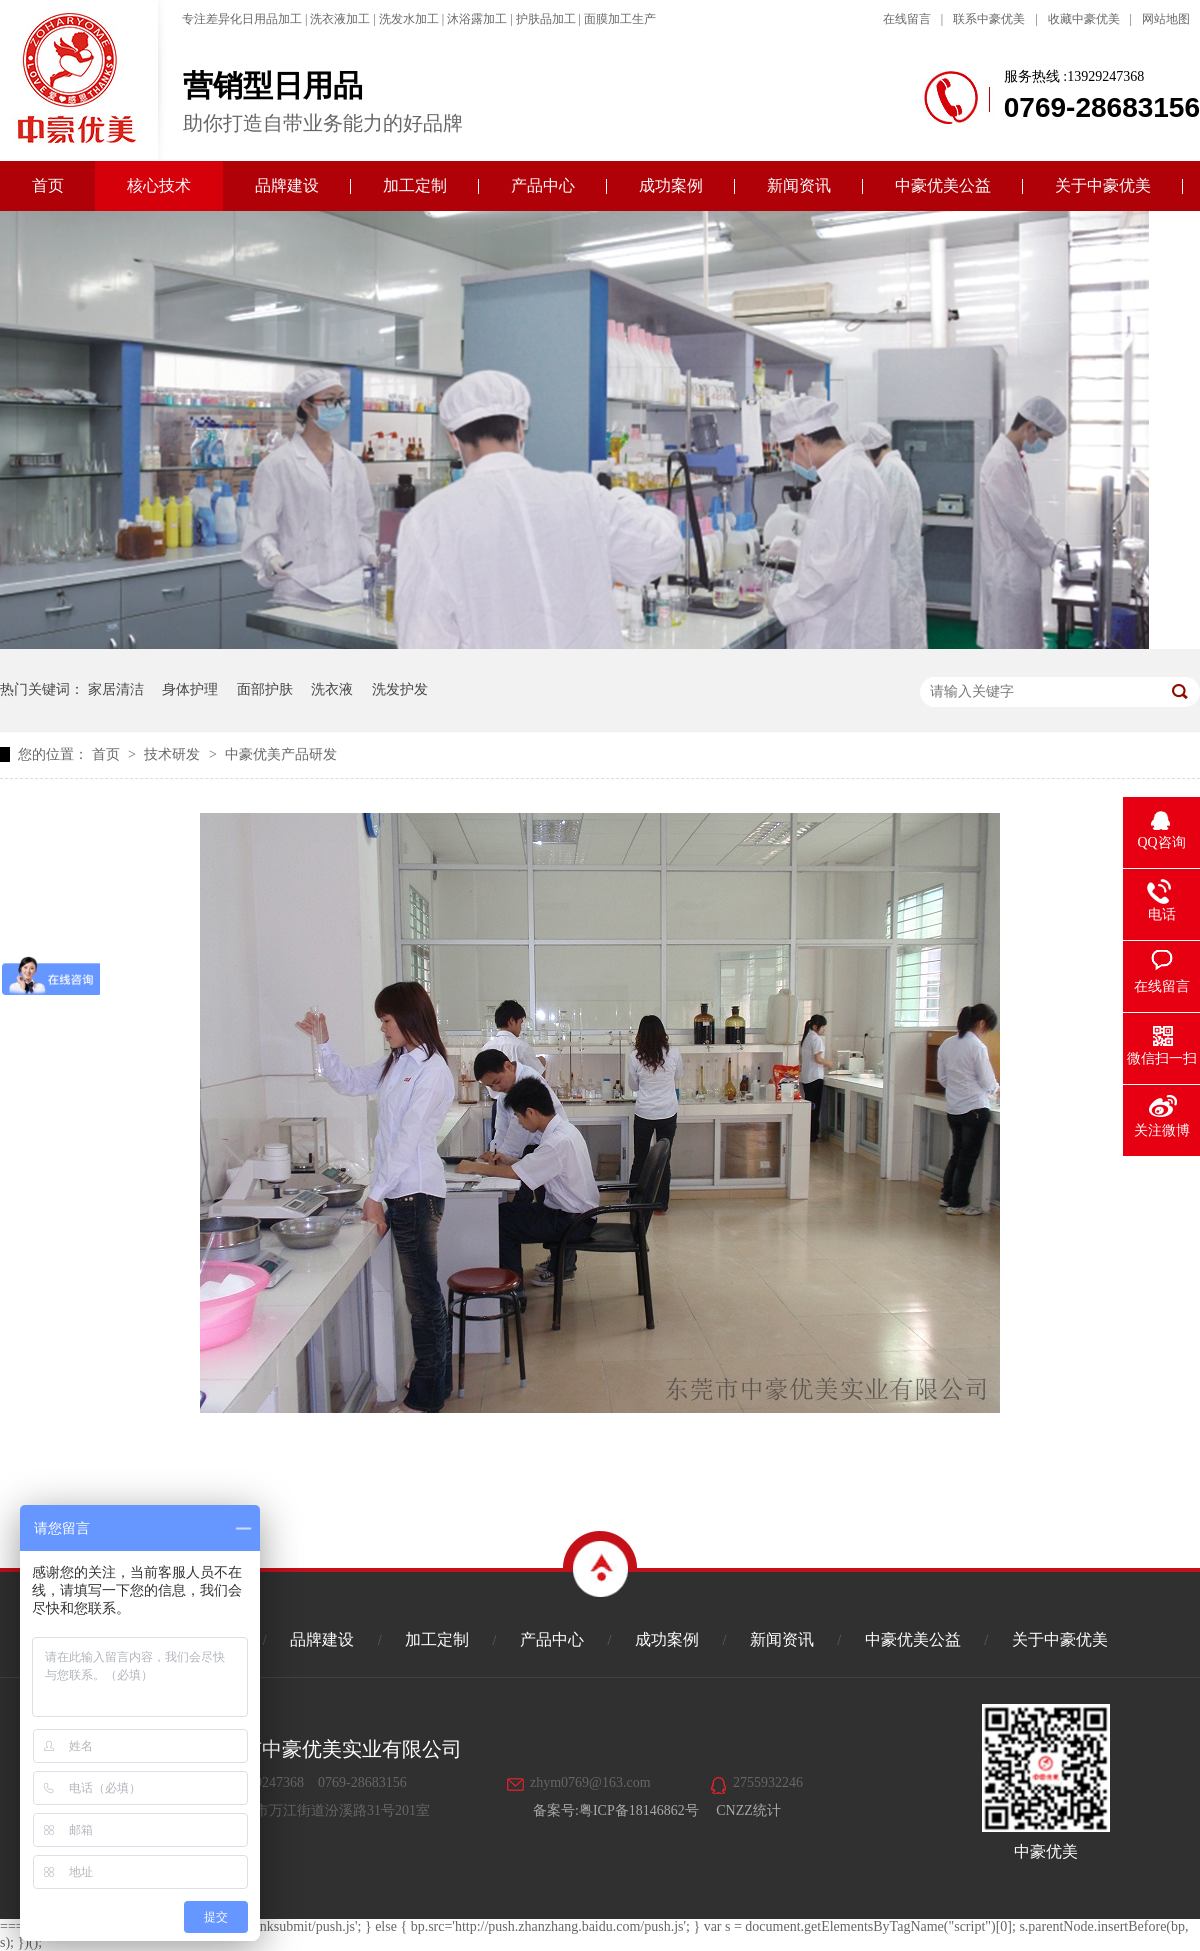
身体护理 (190, 689)
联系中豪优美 (989, 19)
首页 (48, 185)
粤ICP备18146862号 (639, 1810)
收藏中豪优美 (1084, 19)
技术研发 (174, 754)
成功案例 (671, 185)
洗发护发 (400, 689)
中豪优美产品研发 (281, 754)
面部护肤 (265, 689)
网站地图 (1166, 19)
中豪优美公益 (943, 185)
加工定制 (415, 185)
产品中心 (543, 185)
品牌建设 (287, 185)
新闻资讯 (799, 185)
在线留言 (907, 19)
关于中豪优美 (1103, 185)
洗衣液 (332, 689)
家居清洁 (116, 689)
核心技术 (159, 185)
